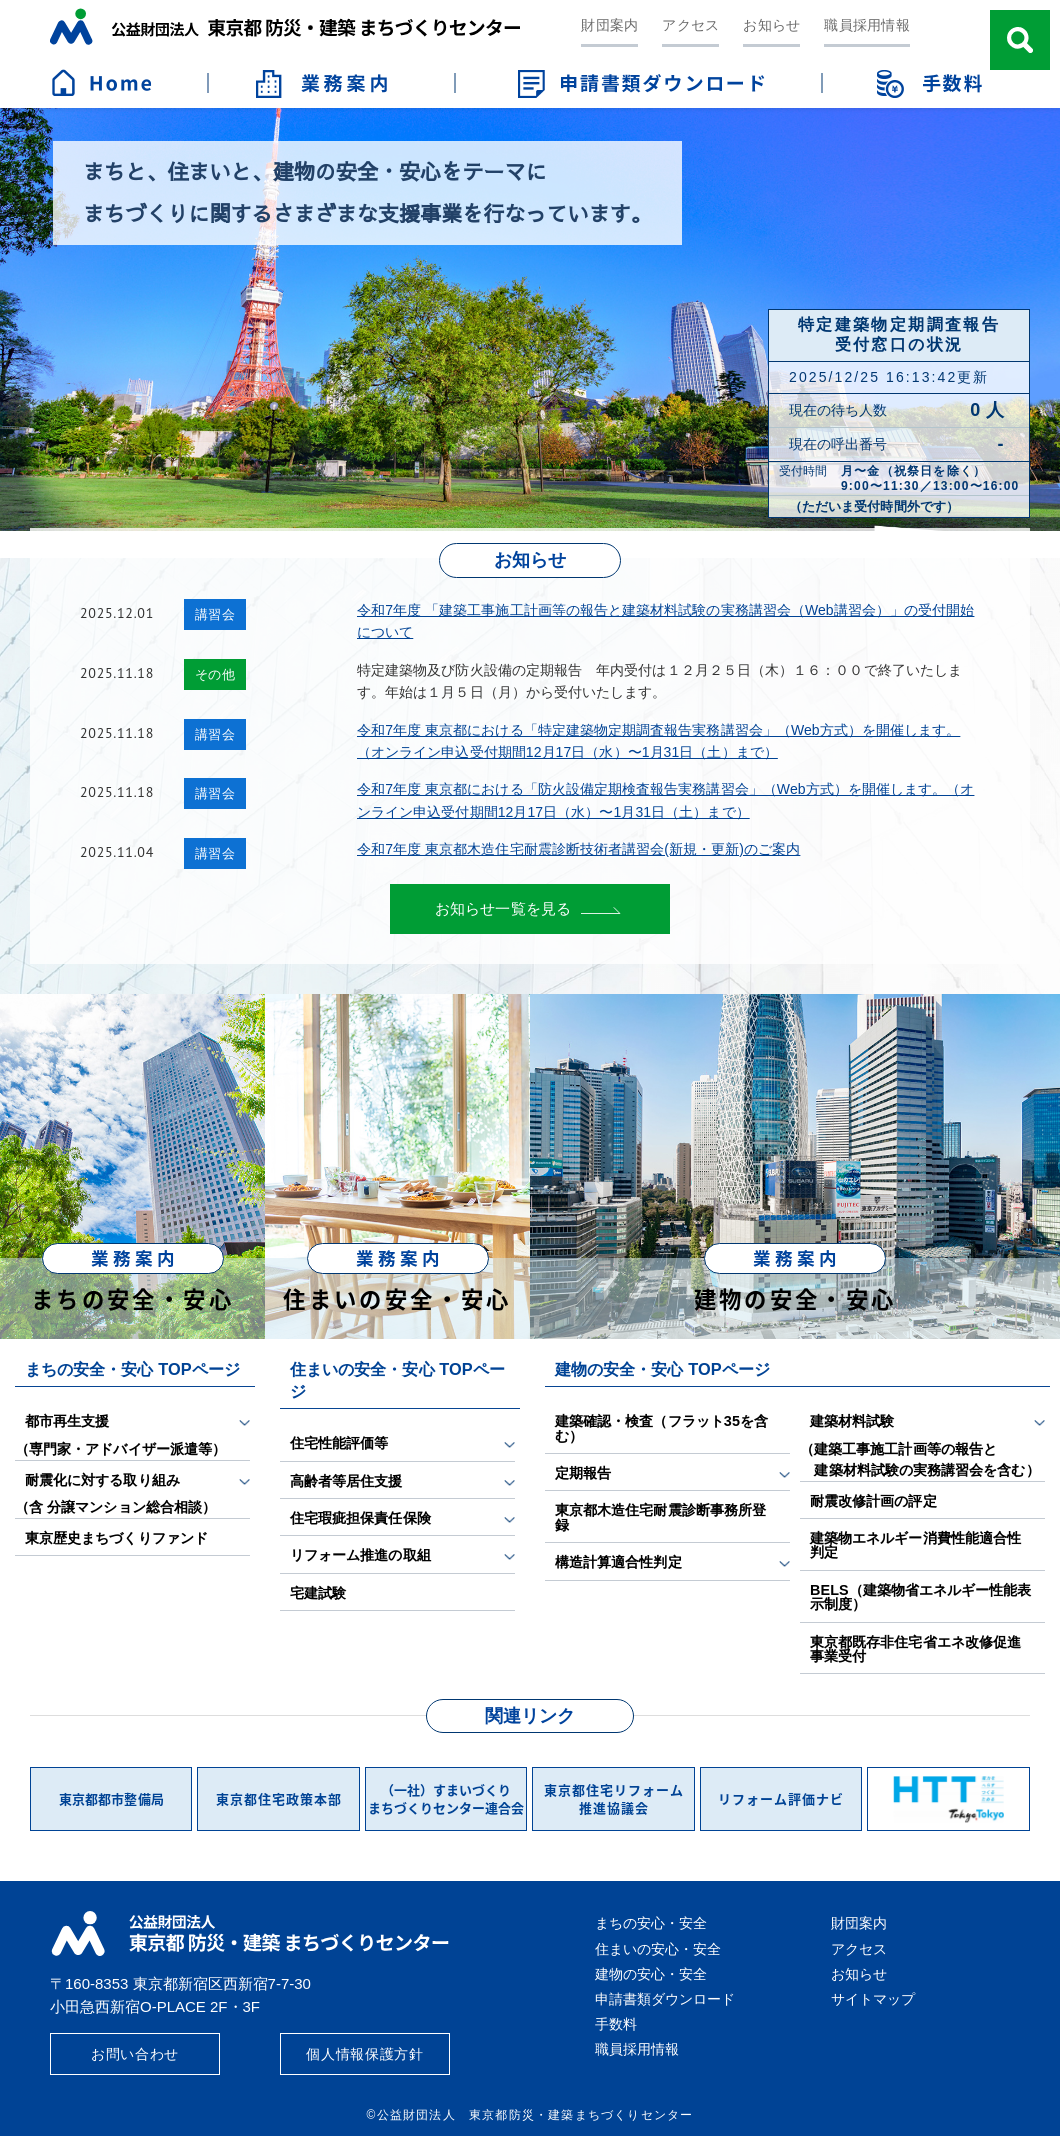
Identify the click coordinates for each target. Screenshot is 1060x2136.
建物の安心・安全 (651, 1974)
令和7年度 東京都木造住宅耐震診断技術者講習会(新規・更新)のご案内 (578, 849)
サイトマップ (873, 1999)
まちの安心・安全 (651, 1923)
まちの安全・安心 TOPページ (132, 1369)
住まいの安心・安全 (658, 1949)
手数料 (616, 2024)
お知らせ (771, 25)
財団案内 (609, 25)
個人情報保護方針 (365, 2054)
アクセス (690, 25)
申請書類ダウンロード (665, 1999)
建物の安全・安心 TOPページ (662, 1369)
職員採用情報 (867, 25)
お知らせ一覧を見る (503, 908)
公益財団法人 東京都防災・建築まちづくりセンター (285, 26)
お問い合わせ (135, 2054)
